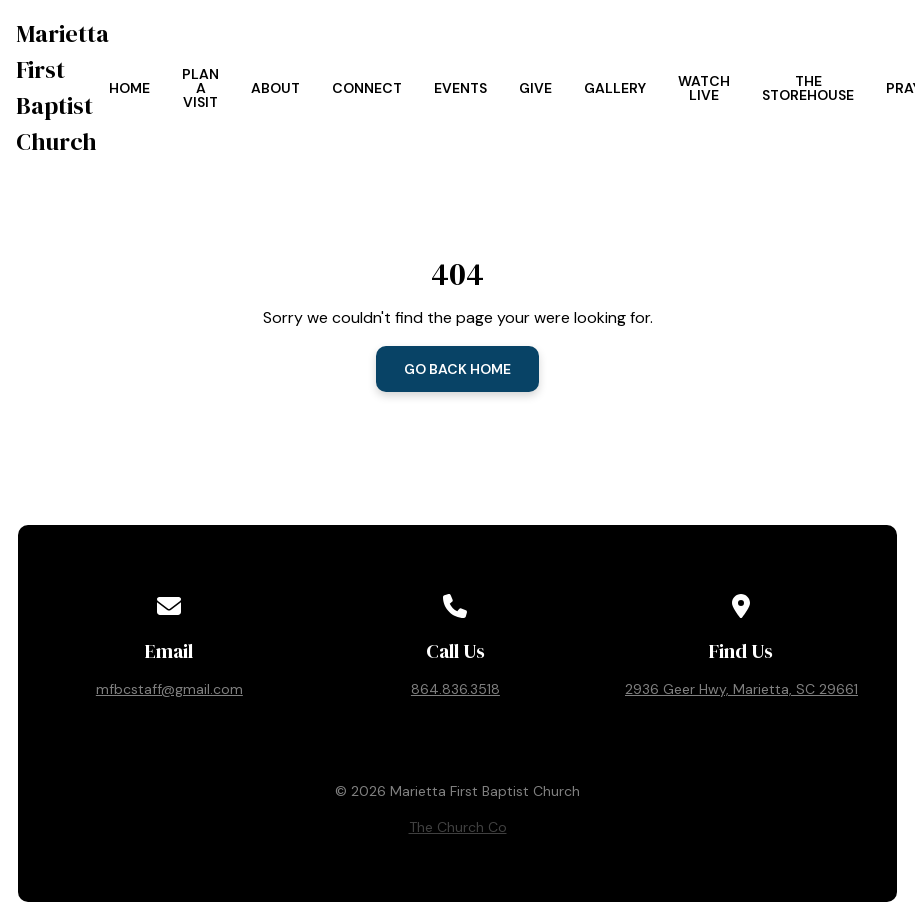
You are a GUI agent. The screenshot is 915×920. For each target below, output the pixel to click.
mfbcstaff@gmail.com (169, 689)
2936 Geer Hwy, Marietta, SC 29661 (741, 689)
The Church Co (458, 827)
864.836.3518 (455, 689)
